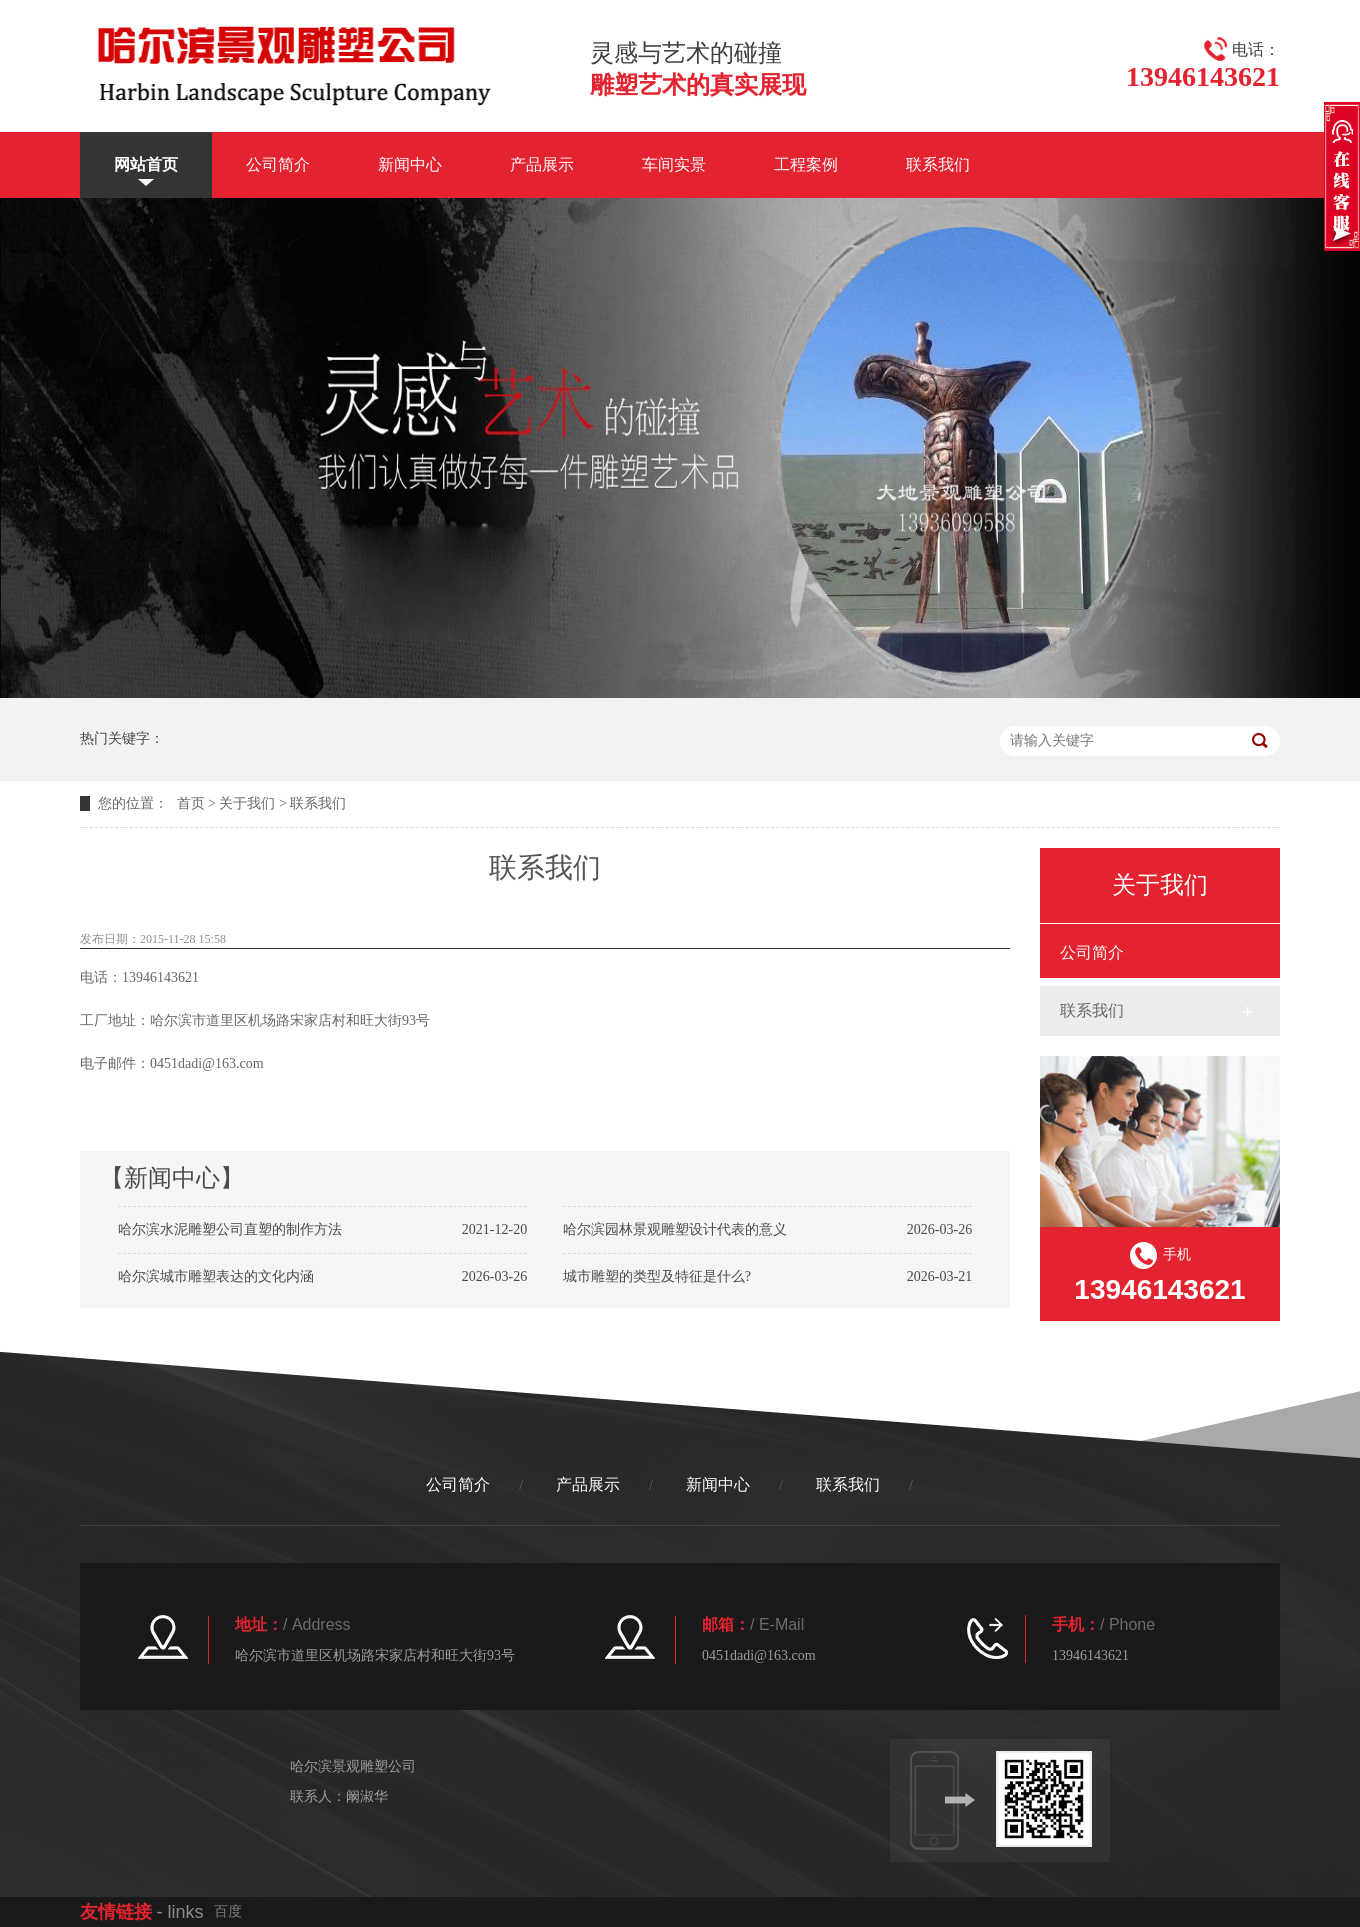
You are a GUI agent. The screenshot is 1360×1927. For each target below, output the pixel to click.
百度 (228, 1911)
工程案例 (806, 164)
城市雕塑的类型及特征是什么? (657, 1276)
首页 (191, 803)
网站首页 (146, 164)
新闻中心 (410, 164)
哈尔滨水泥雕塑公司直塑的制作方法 (230, 1229)
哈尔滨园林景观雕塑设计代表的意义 (675, 1229)
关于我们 (247, 803)
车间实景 (674, 164)
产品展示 (542, 164)
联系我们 (938, 164)
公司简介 (278, 164)
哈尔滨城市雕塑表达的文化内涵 (216, 1276)
